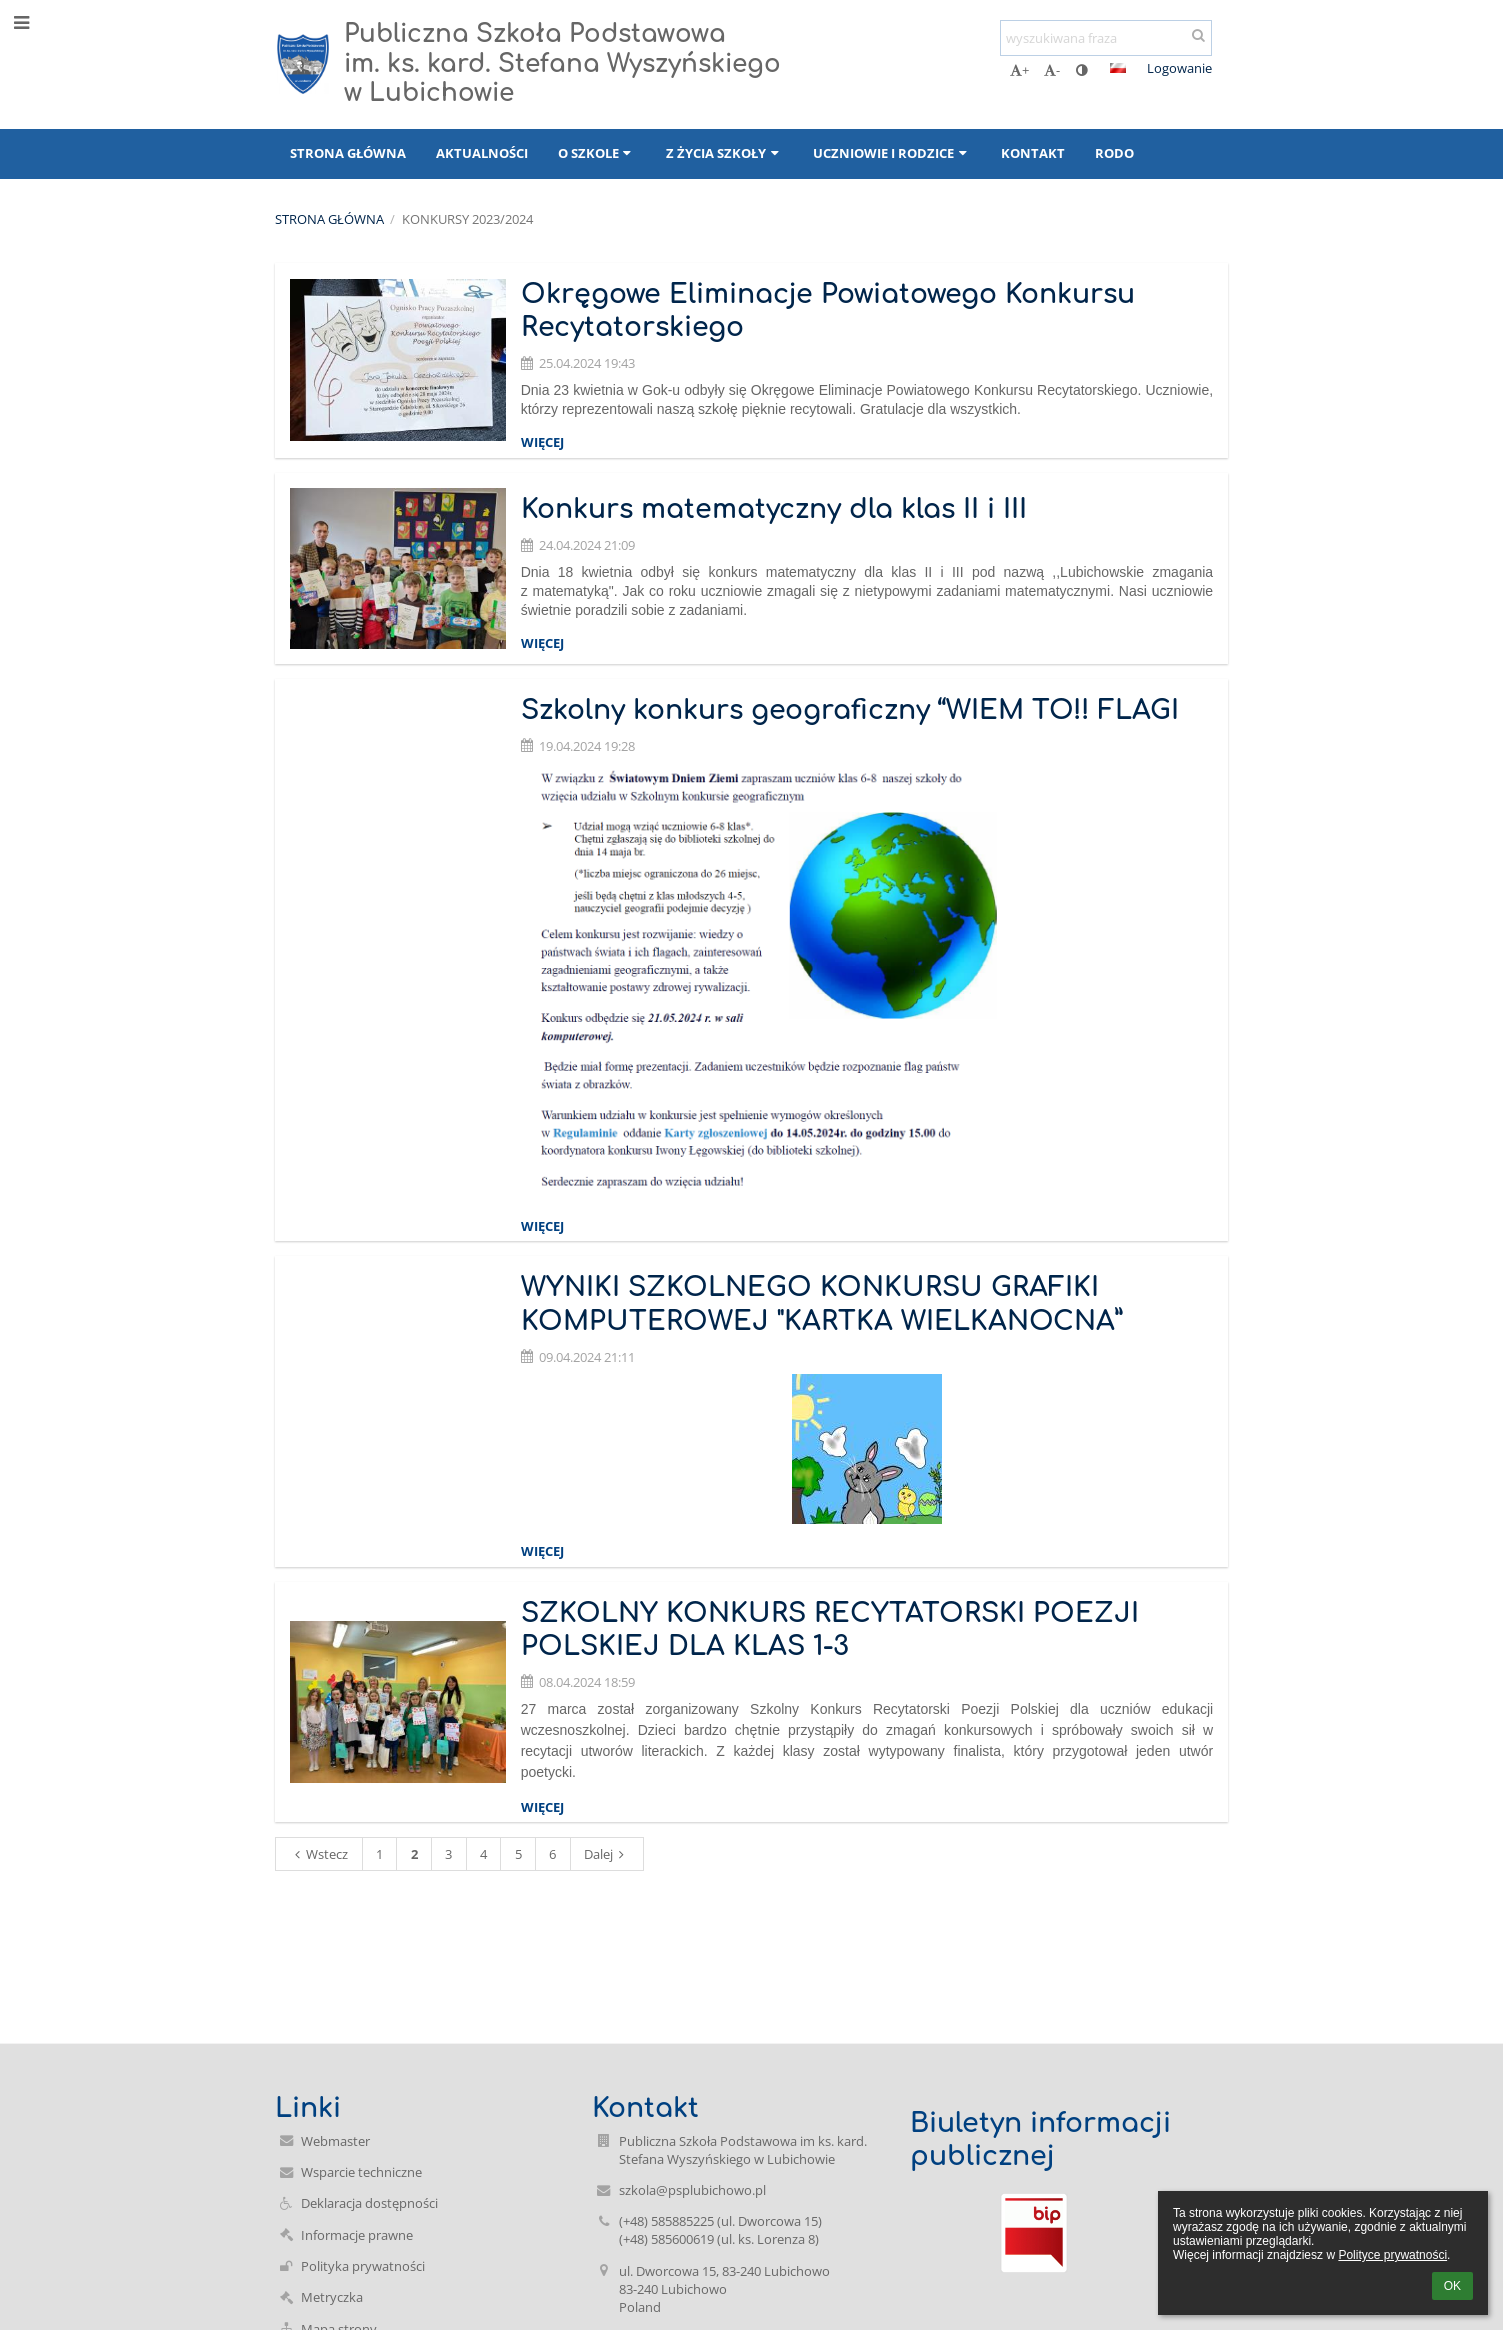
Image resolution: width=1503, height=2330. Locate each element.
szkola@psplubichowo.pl (692, 2190)
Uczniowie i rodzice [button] (892, 153)
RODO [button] (1114, 153)
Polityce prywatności (1392, 2255)
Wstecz (318, 1854)
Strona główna (329, 219)
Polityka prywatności (363, 2266)
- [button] (1052, 70)
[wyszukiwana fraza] (1106, 38)
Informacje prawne (357, 2235)
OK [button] (1452, 2286)
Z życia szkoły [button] (724, 153)
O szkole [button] (597, 153)
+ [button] (1019, 70)
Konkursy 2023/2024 (467, 219)
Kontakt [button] (1033, 153)
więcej (542, 442)
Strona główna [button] (348, 153)
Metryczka (332, 2297)
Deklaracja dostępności (369, 2203)
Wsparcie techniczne (361, 2172)
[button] (1118, 68)
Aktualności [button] (482, 153)
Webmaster (335, 2141)
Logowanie (1179, 68)
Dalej (607, 1854)
